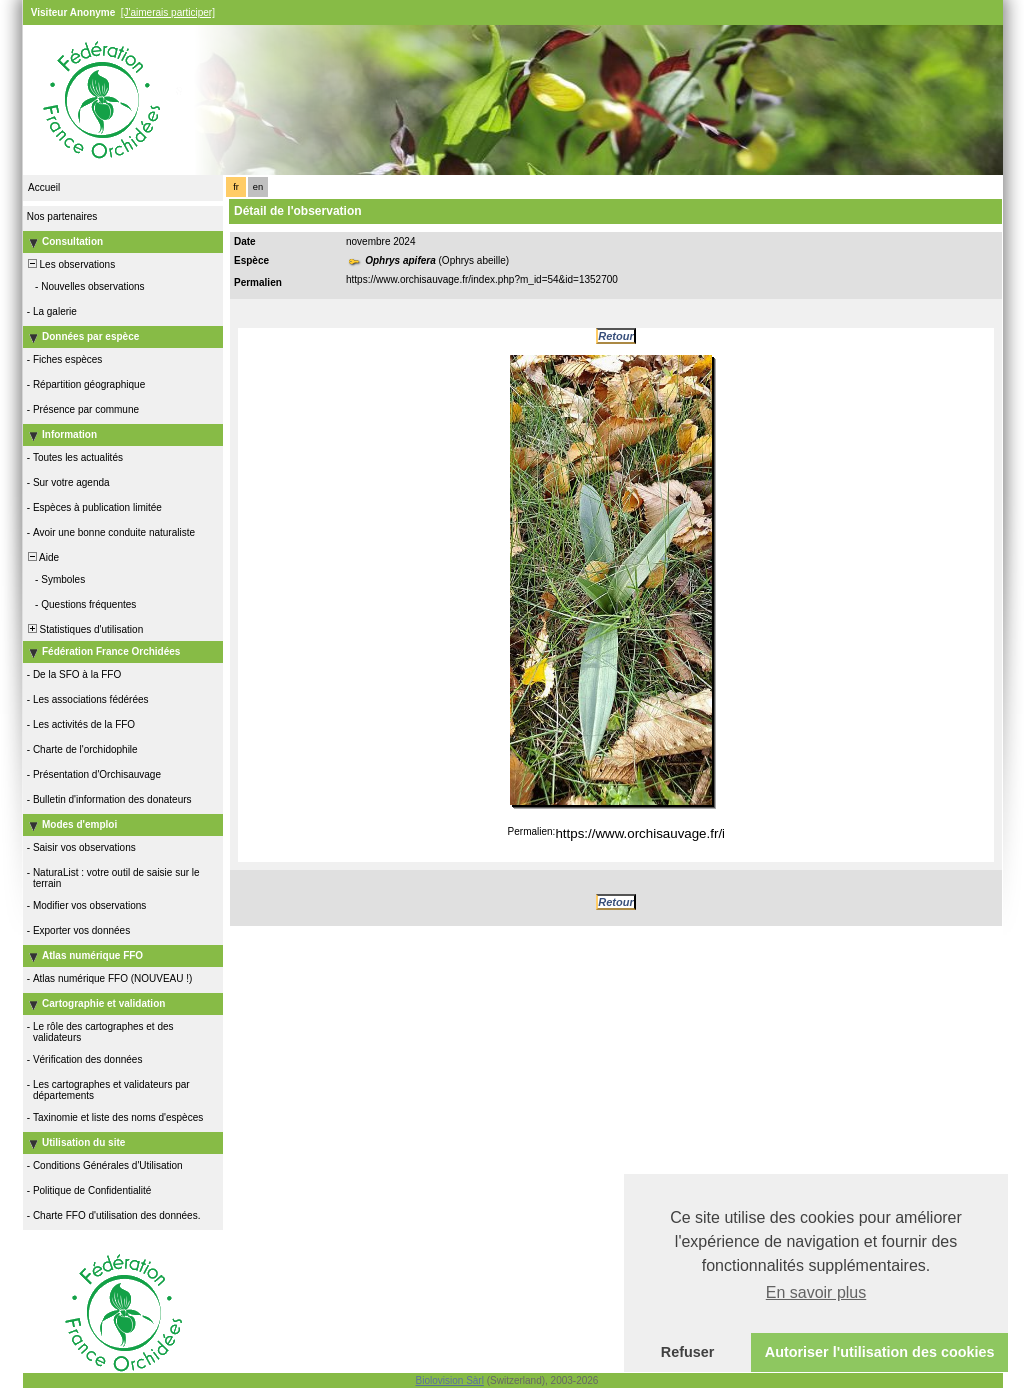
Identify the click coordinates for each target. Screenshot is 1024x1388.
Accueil (44, 187)
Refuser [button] (688, 1352)
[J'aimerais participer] (168, 12)
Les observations (70, 264)
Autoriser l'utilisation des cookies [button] (880, 1352)
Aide (42, 557)
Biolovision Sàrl (450, 1380)
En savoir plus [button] (816, 1292)
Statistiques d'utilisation (84, 629)
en (258, 187)
